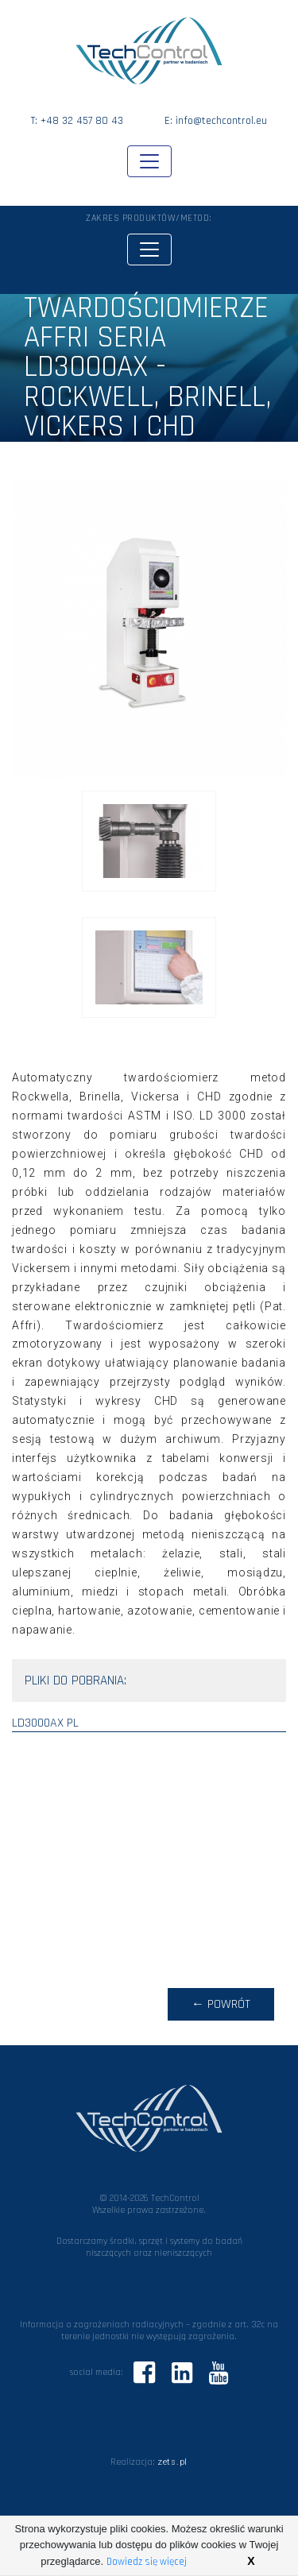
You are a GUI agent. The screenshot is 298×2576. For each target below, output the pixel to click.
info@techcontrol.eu (221, 121)
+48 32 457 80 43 (82, 121)
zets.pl (172, 2462)
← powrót (221, 2004)
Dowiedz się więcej (146, 2561)
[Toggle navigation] (149, 161)
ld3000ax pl (45, 1723)
